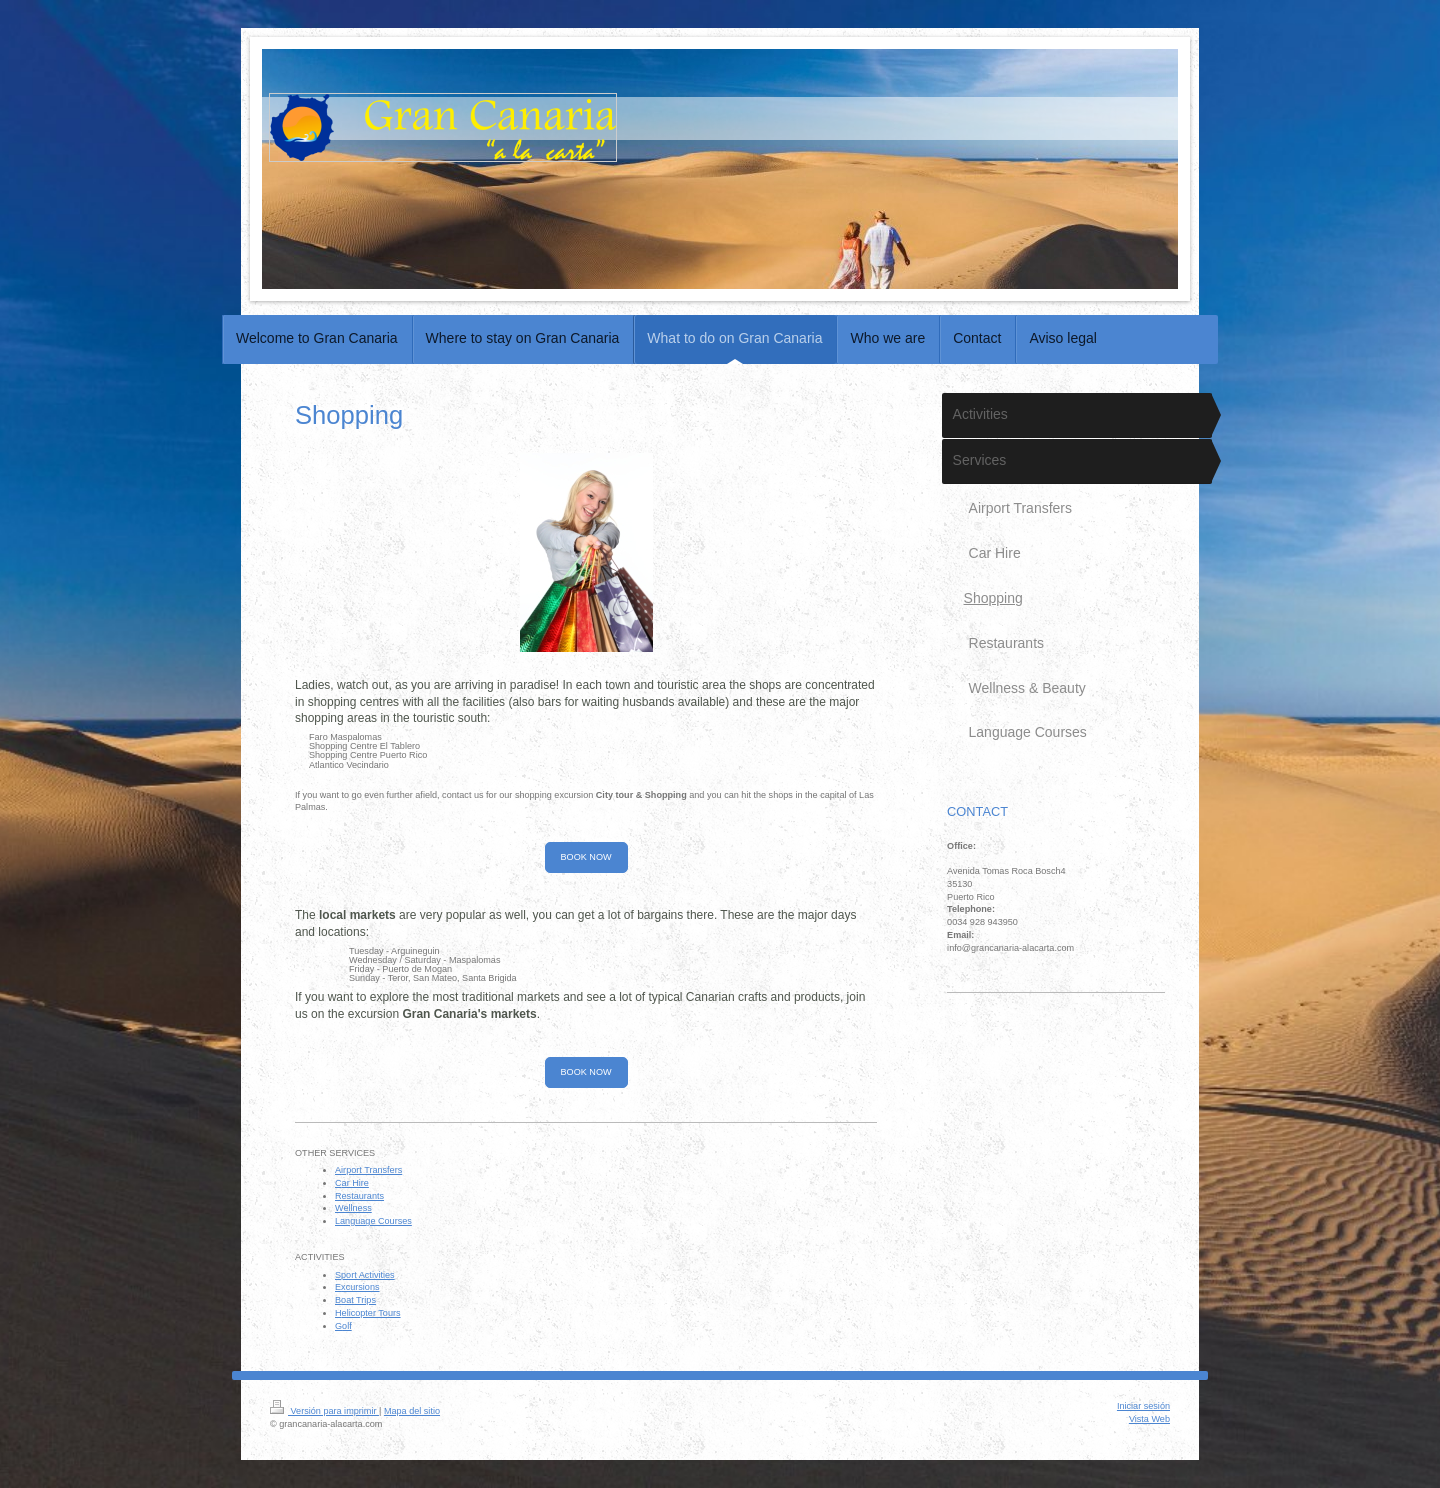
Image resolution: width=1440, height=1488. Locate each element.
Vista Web (1149, 1419)
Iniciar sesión (1143, 1406)
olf (347, 1326)
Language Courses (373, 1221)
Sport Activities (365, 1275)
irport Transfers (371, 1170)
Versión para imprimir (324, 1411)
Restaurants (359, 1196)
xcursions (360, 1287)
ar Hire (355, 1183)
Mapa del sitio (412, 1411)
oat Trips (358, 1300)
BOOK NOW (586, 857)
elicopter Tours (371, 1313)
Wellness (353, 1208)
